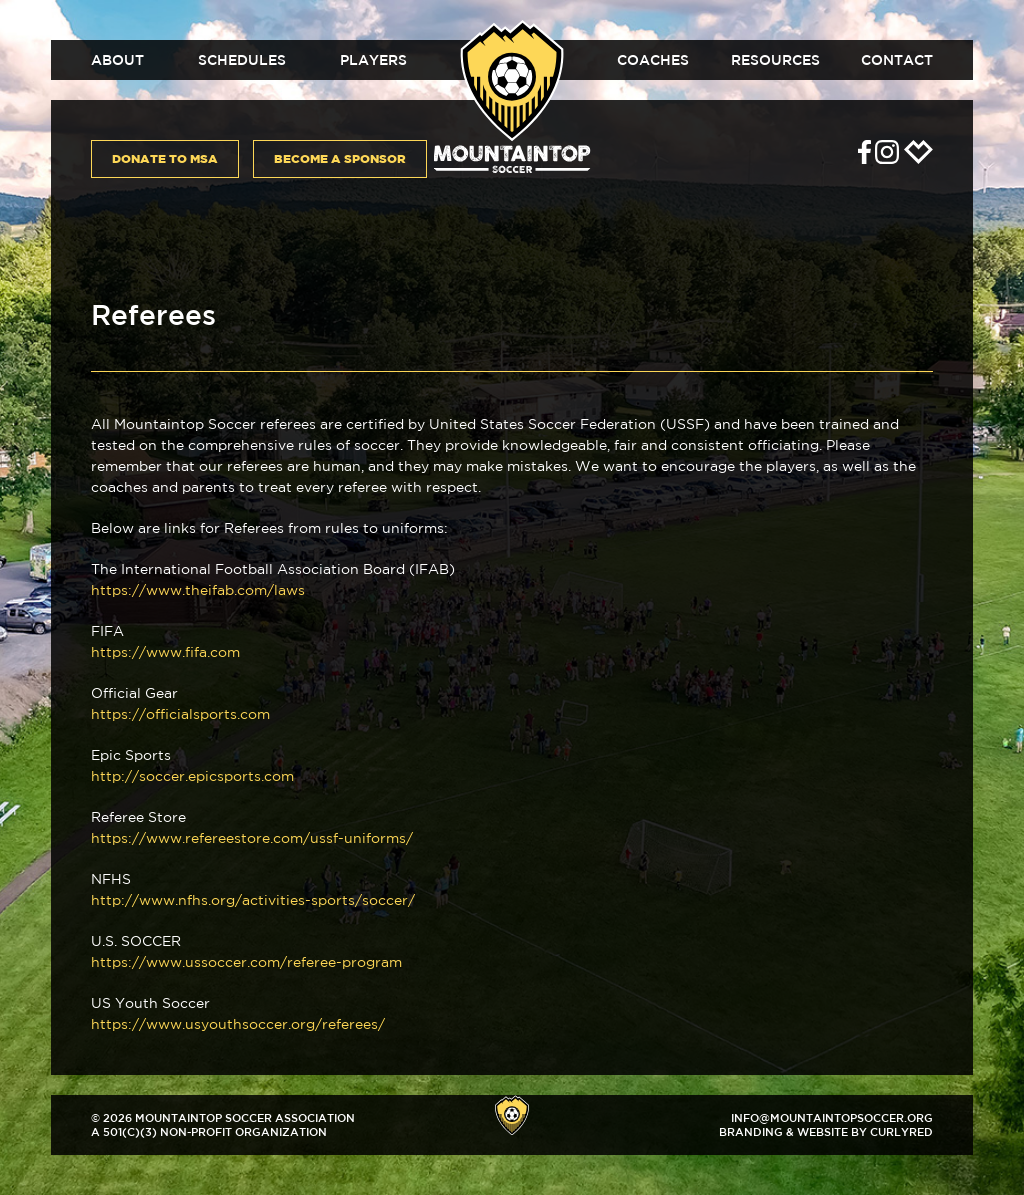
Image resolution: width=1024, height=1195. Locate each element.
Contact (897, 60)
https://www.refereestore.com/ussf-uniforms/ (252, 838)
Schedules (242, 60)
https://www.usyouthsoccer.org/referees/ (238, 1024)
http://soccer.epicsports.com (192, 776)
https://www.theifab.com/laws (198, 590)
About (117, 60)
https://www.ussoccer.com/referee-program (246, 962)
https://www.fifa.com (165, 652)
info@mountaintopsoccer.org (832, 1117)
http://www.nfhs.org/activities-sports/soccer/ (253, 900)
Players (373, 60)
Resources (775, 60)
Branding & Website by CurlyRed (826, 1131)
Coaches (653, 60)
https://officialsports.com (180, 714)
